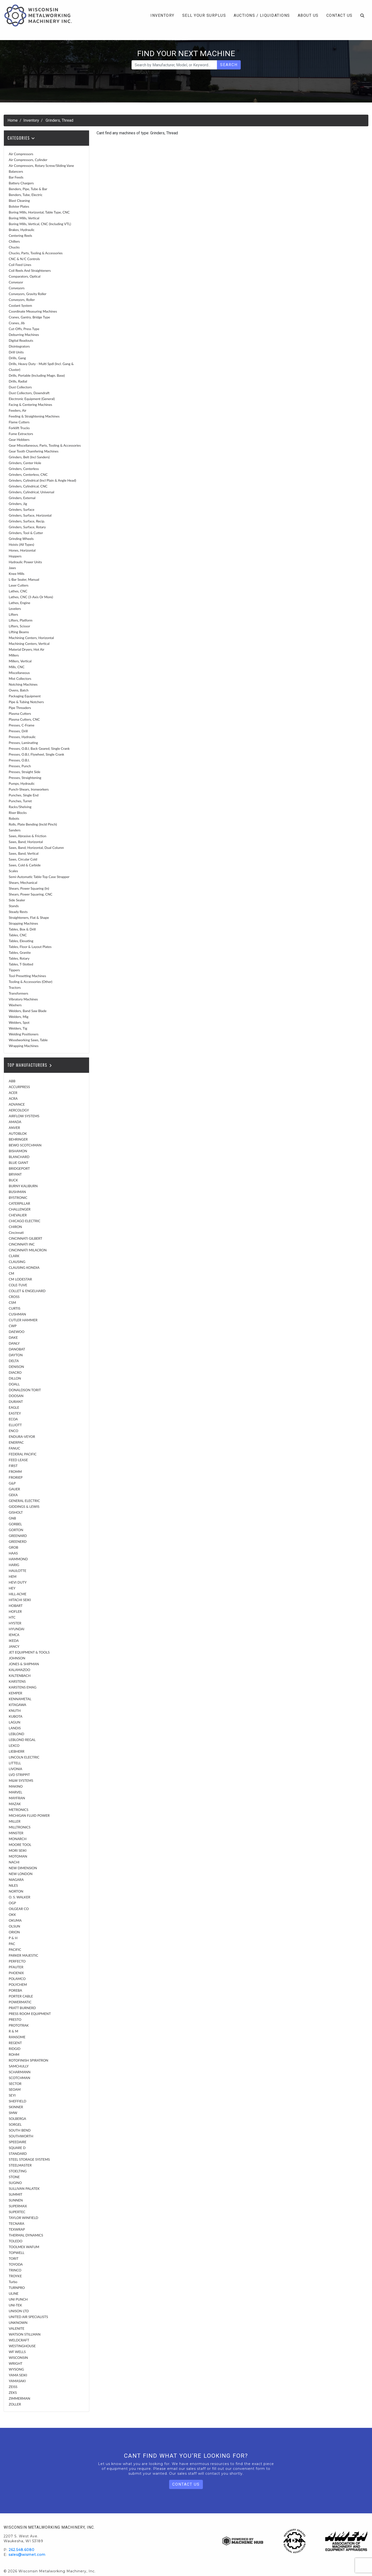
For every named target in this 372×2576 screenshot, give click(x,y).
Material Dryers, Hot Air (26, 649)
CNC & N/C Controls (24, 259)
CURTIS (14, 1308)
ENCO (13, 1431)
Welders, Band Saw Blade (28, 1011)
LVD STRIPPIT (19, 1775)
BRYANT (15, 1174)
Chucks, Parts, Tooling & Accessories (36, 253)
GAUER (14, 1489)
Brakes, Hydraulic (21, 230)
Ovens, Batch (19, 690)
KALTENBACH (20, 1675)
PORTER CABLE (21, 1996)
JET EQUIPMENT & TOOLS (29, 1652)
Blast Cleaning (19, 200)
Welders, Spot (19, 1022)
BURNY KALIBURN (23, 1186)
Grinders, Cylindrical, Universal (31, 492)
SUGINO (15, 2183)
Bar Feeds (16, 177)
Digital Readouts (21, 340)
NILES (13, 1885)
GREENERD (17, 1541)
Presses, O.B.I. (19, 760)
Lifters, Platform (21, 620)
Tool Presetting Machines (27, 976)
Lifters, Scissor (19, 626)
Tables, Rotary (19, 958)
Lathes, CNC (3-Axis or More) (31, 597)
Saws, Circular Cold (23, 859)
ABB (12, 1081)
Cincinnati (16, 1232)
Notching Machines (23, 684)
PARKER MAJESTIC (23, 1955)
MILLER (14, 1821)
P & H (13, 1938)
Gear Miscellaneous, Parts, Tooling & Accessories (45, 445)
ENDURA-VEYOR (22, 1436)
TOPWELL (16, 2253)
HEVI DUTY (18, 1582)
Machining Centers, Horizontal (31, 638)
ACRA (13, 1098)
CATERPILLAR (19, 1203)
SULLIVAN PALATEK (24, 2188)
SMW (13, 2113)
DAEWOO (17, 1332)
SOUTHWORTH (21, 2136)
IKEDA (14, 1640)
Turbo (13, 2282)
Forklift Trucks (19, 428)
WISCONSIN (18, 2357)
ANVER (14, 1128)
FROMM (15, 1471)
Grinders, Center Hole (25, 463)
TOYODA (16, 2264)
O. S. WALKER (19, 1897)
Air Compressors (21, 154)
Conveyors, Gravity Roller (27, 294)
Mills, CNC (17, 667)
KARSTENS (17, 1681)
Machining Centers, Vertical (29, 643)
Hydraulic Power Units (25, 562)
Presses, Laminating (23, 743)
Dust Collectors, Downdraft (29, 393)
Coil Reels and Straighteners (30, 270)
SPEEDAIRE (17, 2142)
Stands (14, 906)
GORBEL (15, 1524)
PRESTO (15, 2019)
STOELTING (18, 2171)
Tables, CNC (18, 935)
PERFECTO (17, 1961)
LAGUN (14, 1722)
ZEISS (13, 2387)
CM (11, 1273)
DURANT (16, 1401)
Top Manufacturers (30, 1065)
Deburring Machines (24, 335)
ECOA (13, 1419)
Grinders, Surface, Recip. (27, 521)
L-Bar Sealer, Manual (24, 579)
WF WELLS (17, 2352)
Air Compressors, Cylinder (28, 160)
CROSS (14, 1297)
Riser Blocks (18, 812)
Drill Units (16, 352)
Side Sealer (17, 900)
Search (229, 64)
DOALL (14, 1384)
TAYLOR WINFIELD (23, 2218)
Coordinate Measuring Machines (33, 311)
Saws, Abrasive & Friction (27, 836)
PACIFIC (15, 1949)
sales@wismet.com (26, 2554)
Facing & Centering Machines (30, 404)
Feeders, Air (17, 410)
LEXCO (14, 1745)
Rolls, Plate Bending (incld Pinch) (33, 824)
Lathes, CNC (18, 591)
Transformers (18, 993)
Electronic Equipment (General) (32, 399)
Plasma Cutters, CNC (24, 719)
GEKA (13, 1495)
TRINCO (15, 2270)
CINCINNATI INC (22, 1244)
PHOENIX (16, 1973)
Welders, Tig (18, 1028)
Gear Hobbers (19, 439)
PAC (12, 1944)
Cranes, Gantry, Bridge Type (29, 317)
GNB (12, 1518)
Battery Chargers (21, 183)
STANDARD (18, 2153)
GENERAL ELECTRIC (24, 1501)
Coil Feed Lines (20, 265)
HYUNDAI (16, 1629)
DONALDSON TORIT (25, 1390)
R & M (13, 2031)
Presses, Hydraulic (22, 737)
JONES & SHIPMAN (24, 1664)
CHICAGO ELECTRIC (24, 1221)
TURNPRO (17, 2288)
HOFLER (15, 1611)
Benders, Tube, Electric (25, 195)
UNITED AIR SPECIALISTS (28, 2317)
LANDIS (15, 1728)
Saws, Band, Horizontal (26, 842)
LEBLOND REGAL (22, 1740)
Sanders (15, 830)
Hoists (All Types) (21, 544)
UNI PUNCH (18, 2299)
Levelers (15, 608)
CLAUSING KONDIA (24, 1267)
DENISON (16, 1367)
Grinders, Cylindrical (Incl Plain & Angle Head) (42, 480)
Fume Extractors (21, 434)
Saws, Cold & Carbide (25, 865)
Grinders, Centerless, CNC (28, 474)
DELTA (14, 1361)
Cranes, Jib (17, 323)
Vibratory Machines (23, 999)
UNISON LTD (19, 2311)
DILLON (15, 1378)
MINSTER (16, 1833)
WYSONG (16, 2369)
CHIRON (15, 1227)
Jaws (12, 568)
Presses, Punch (20, 766)
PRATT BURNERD (22, 2008)
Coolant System (20, 305)
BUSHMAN (17, 1192)
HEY (12, 1588)
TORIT (13, 2258)
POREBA (15, 1990)
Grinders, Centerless (24, 469)
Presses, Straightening (25, 778)
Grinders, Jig (18, 504)
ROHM (14, 2054)
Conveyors (17, 288)
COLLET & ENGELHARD (27, 1291)
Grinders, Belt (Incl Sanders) (29, 457)
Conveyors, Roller (22, 300)
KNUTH (15, 1710)
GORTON (16, 1530)
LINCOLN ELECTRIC (24, 1757)
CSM (12, 1302)
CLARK (14, 1256)
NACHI (14, 1862)
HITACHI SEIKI (20, 1600)
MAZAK (15, 1804)
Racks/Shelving (20, 807)
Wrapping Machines (23, 1046)
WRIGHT (15, 2363)
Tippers (14, 970)
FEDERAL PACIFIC (23, 1454)
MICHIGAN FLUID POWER (29, 1815)
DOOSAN (16, 1396)
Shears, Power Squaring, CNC (30, 894)
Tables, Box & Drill (22, 929)
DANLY (14, 1343)
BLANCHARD (19, 1157)
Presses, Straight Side (24, 772)
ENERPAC (16, 1442)
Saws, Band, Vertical (23, 853)
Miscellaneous (19, 673)
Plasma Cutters (20, 713)
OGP (12, 1903)
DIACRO (15, 1372)
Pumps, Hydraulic (22, 783)
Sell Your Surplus (204, 15)
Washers (15, 1005)
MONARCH (17, 1839)
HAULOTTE (17, 1571)
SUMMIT (15, 2194)
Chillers (14, 241)
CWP (13, 1326)
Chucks (14, 247)
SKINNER (16, 2107)
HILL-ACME (17, 1594)
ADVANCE (17, 1104)
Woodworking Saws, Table (28, 1040)
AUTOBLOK (18, 1133)
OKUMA (15, 1920)
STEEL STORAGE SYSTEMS (29, 2159)
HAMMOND (18, 1559)
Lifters (13, 614)
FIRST (13, 1466)
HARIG (14, 1565)
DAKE (13, 1337)
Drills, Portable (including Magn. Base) (37, 375)
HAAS (13, 1553)
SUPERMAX (18, 2206)
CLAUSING (17, 1262)
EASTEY (15, 1413)
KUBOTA (15, 1716)
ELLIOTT (15, 1425)
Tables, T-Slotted (21, 964)
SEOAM (15, 2089)
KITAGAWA (17, 1705)
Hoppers (15, 556)
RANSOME (17, 2037)
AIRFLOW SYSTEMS (24, 1116)
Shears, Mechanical (23, 882)
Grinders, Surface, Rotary (27, 527)
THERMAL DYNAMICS (26, 2235)
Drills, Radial (18, 381)
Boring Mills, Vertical (24, 218)
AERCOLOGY (19, 1110)
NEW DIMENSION (23, 1868)
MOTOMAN (18, 1856)
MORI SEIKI (17, 1850)
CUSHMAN (17, 1314)
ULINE (13, 2293)
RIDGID (14, 2049)
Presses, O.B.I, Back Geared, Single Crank (39, 748)
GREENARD (18, 1536)
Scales (13, 871)
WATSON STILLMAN (25, 2334)
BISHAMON (18, 1151)
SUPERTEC (17, 2212)
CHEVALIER (18, 1215)
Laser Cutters (18, 585)
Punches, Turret (20, 801)
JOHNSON (17, 1658)
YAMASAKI (17, 2381)
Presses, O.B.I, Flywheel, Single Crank (36, 754)
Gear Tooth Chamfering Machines (33, 451)
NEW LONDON (21, 1874)
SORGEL (15, 2124)
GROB (13, 1547)
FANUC (14, 1448)
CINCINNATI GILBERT (25, 1238)
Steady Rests (18, 912)
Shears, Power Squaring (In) (29, 888)
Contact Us (339, 15)
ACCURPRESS (19, 1087)
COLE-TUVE (18, 1285)
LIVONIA (15, 1769)
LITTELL (15, 1763)
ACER (13, 1093)
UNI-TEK (15, 2305)
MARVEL (15, 1792)
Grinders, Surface (21, 509)
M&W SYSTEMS (21, 1780)
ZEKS (13, 2392)
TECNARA (16, 2223)
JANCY (14, 1646)
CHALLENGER (20, 1209)
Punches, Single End (23, 795)
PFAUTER (16, 1967)
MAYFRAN (17, 1798)
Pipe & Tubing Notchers (26, 702)
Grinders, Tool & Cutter (26, 533)
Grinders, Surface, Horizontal (30, 515)
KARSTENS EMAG (22, 1687)
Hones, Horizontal (22, 550)
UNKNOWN (18, 2322)
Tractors (15, 987)
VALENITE (16, 2328)
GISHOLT (16, 1512)
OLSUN (14, 1926)
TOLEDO (15, 2241)
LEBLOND (16, 1734)
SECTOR (15, 2083)
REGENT (15, 2043)
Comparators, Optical (25, 276)
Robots (14, 818)
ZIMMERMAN (19, 2398)
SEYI (12, 2095)
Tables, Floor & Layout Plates (30, 947)
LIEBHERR (17, 1751)
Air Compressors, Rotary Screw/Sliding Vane (41, 165)
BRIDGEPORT (19, 1168)
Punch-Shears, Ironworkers (29, 789)
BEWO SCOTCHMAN (25, 1145)
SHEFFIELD (17, 2101)
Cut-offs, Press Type (24, 329)
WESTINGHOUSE (22, 2346)
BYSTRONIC (18, 1197)
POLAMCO (17, 1979)
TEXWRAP (17, 2229)
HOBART (16, 1606)
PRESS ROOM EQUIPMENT (30, 2014)
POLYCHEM (18, 1984)
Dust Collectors (20, 387)
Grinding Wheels (21, 539)
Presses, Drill (18, 731)
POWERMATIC (20, 2002)
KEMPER (15, 1693)
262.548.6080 (21, 2550)
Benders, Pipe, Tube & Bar (28, 189)
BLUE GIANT (18, 1162)
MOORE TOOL (20, 1844)
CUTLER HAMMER (23, 1320)
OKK (12, 1914)
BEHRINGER (18, 1139)
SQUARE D (17, 2148)
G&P (12, 1483)
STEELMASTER (20, 2165)
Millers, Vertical (20, 661)
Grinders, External (22, 498)
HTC (12, 1617)
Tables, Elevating (21, 941)
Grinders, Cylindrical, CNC (28, 486)
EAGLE (14, 1407)
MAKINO (16, 1786)
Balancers (16, 171)
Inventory (162, 15)
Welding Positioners (24, 1034)
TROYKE (15, 2276)
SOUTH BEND (20, 2130)
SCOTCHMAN (19, 2078)
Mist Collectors (20, 678)
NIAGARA (16, 1879)
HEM (13, 1576)
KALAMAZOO (19, 1670)
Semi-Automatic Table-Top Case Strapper (39, 877)
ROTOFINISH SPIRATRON (28, 2060)
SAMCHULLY (19, 2066)
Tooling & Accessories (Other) (30, 982)
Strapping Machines (23, 923)
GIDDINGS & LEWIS (24, 1506)
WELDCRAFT (19, 2340)
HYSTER (15, 1623)
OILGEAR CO (19, 1909)
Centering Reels (20, 235)
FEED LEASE (18, 1460)
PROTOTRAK (19, 2025)
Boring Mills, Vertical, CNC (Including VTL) (40, 224)
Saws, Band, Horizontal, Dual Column (36, 847)
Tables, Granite (20, 952)
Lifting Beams (19, 632)
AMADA (15, 1122)
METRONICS (18, 1810)
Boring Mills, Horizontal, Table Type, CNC (39, 212)
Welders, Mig (18, 1017)
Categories (21, 138)
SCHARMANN (20, 2072)
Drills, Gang (17, 358)
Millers (14, 655)
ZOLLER (15, 2404)
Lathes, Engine (19, 603)
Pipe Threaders (20, 708)
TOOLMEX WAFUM (24, 2247)
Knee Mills (16, 573)
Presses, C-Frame (21, 725)
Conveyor (16, 282)
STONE (14, 2177)
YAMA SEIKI (18, 2375)
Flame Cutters (19, 422)
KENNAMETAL (20, 1699)
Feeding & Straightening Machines (34, 416)
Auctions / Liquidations (262, 15)
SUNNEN (16, 2200)
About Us (308, 15)
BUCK (13, 1180)
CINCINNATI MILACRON (28, 1250)
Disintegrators (19, 346)
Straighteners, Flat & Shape (29, 917)
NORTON (16, 1891)
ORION (14, 1932)
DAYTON (16, 1355)
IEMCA (14, 1635)
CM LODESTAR (20, 1279)
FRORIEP (16, 1477)
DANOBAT (17, 1349)
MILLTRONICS (20, 1827)
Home (13, 120)
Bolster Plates (19, 206)
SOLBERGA (17, 2118)
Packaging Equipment (25, 696)
